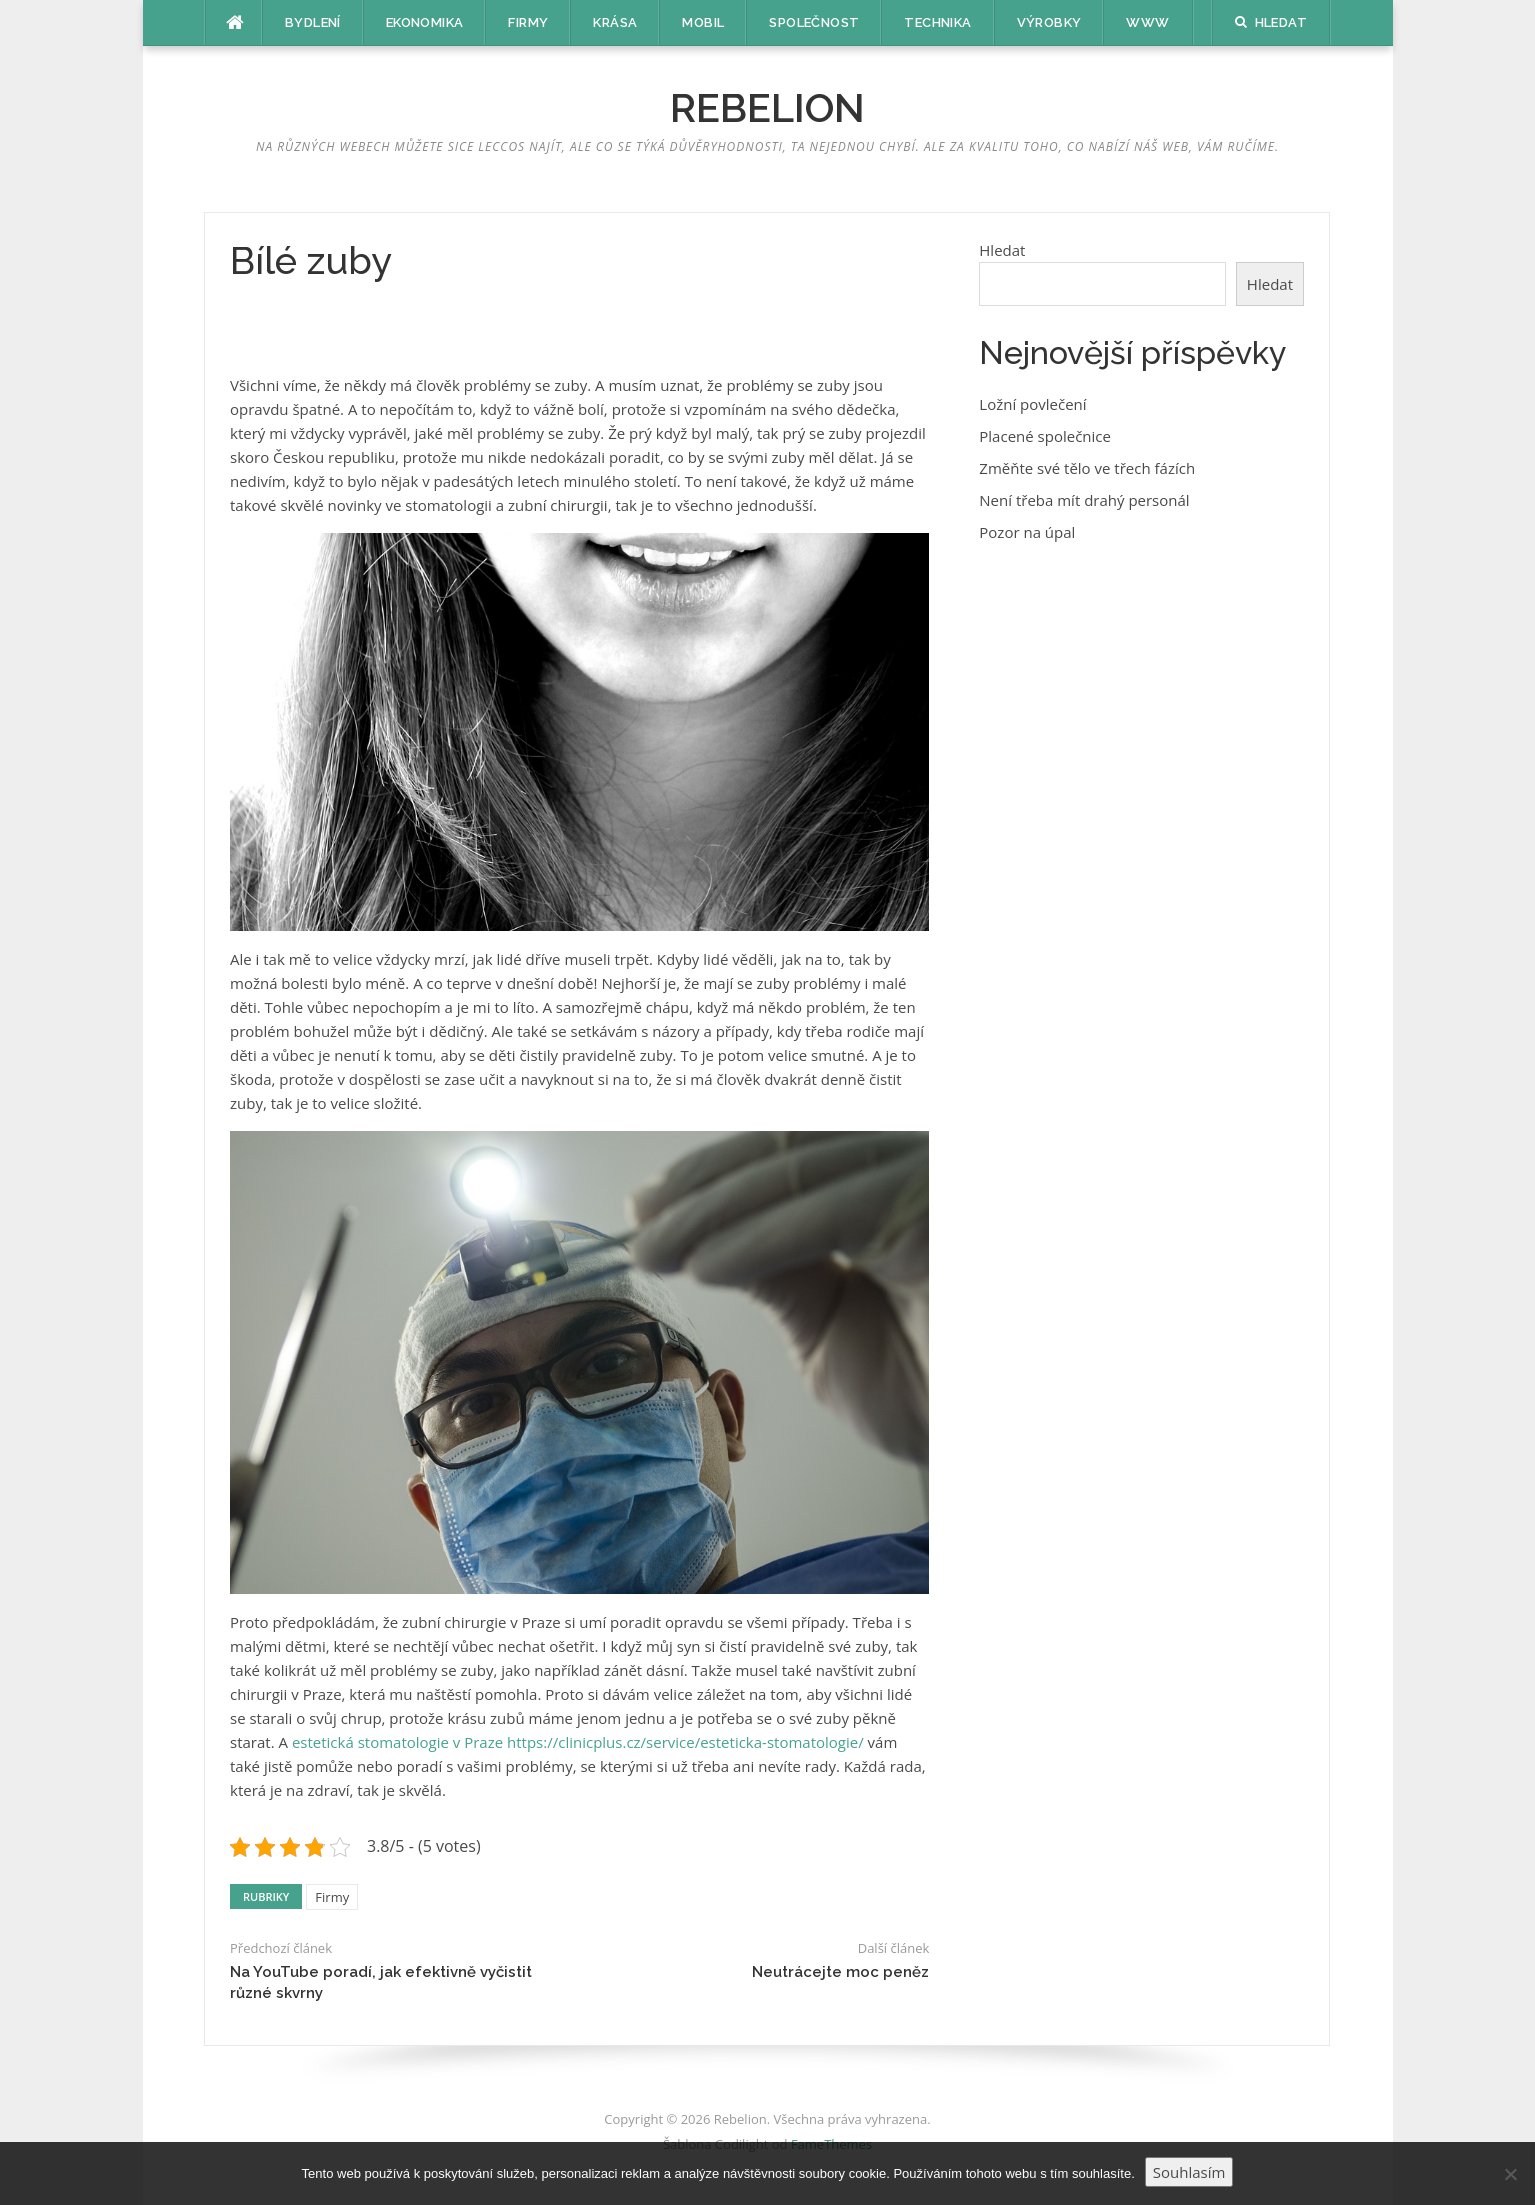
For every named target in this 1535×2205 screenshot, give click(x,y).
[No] (1510, 2174)
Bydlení (313, 22)
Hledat (1002, 250)
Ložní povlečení (1032, 404)
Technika (937, 22)
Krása (615, 22)
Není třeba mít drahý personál (1084, 500)
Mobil (703, 22)
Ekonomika (425, 22)
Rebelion (767, 107)
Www (1147, 22)
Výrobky (1049, 22)
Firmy (528, 22)
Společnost (814, 22)
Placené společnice (1045, 436)
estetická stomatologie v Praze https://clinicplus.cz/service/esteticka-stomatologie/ (578, 1742)
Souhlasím (1189, 2172)
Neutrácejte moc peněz (840, 1972)
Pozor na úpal (1027, 532)
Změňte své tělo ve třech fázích (1087, 468)
